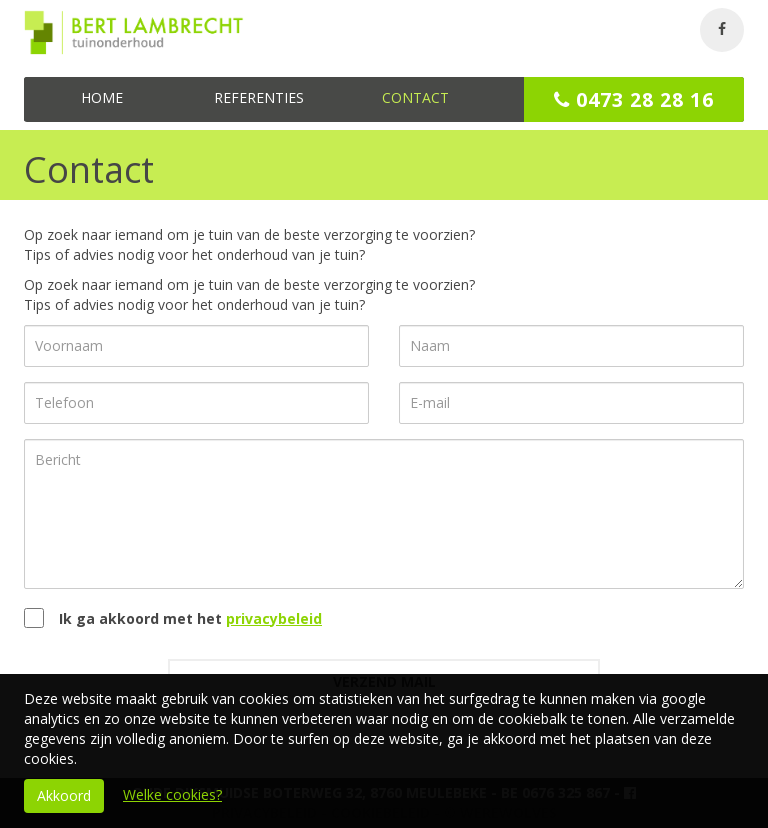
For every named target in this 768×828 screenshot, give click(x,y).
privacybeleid (274, 618)
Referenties (259, 97)
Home (102, 97)
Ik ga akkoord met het (190, 618)
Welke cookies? (172, 794)
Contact (415, 97)
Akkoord (64, 795)
